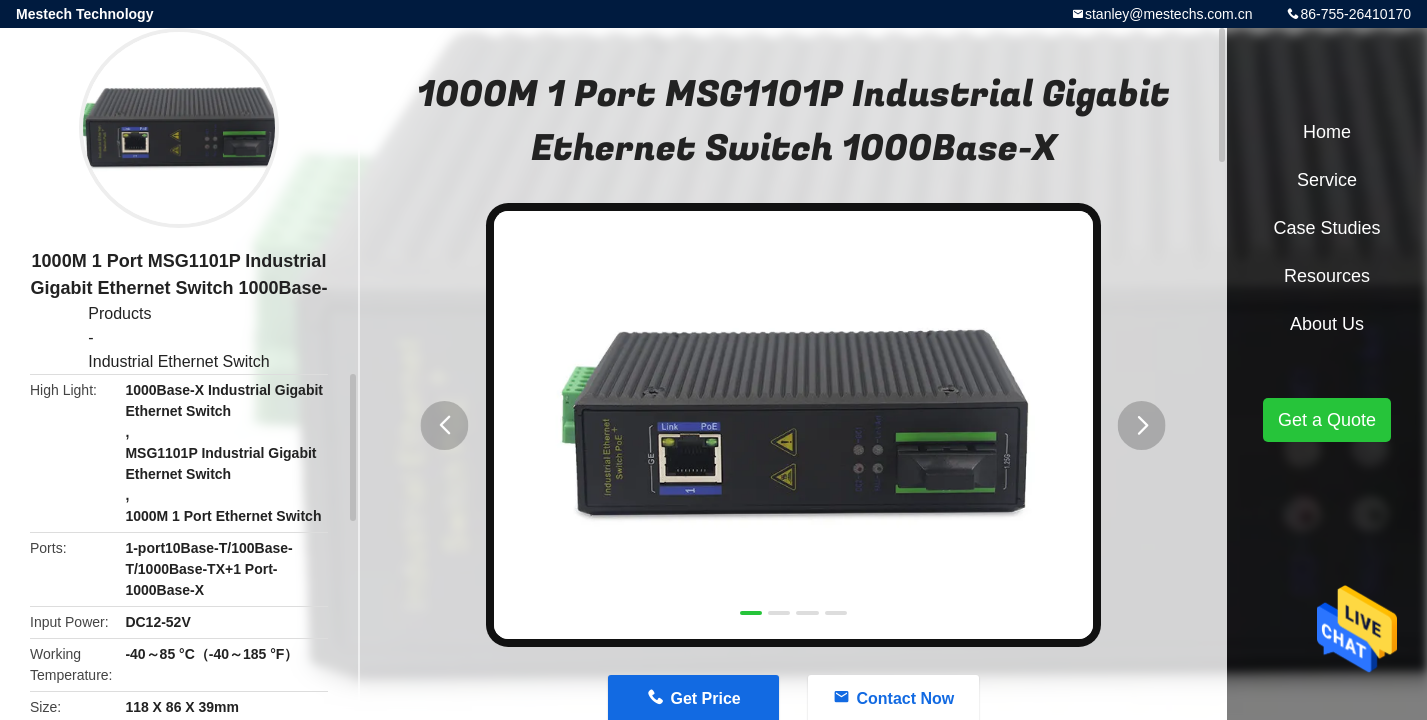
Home (1327, 132)
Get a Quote (1327, 420)
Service (1327, 180)
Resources (1327, 276)
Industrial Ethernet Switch (178, 361)
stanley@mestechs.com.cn (1169, 14)
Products (119, 313)
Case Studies (1326, 228)
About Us (1327, 324)
